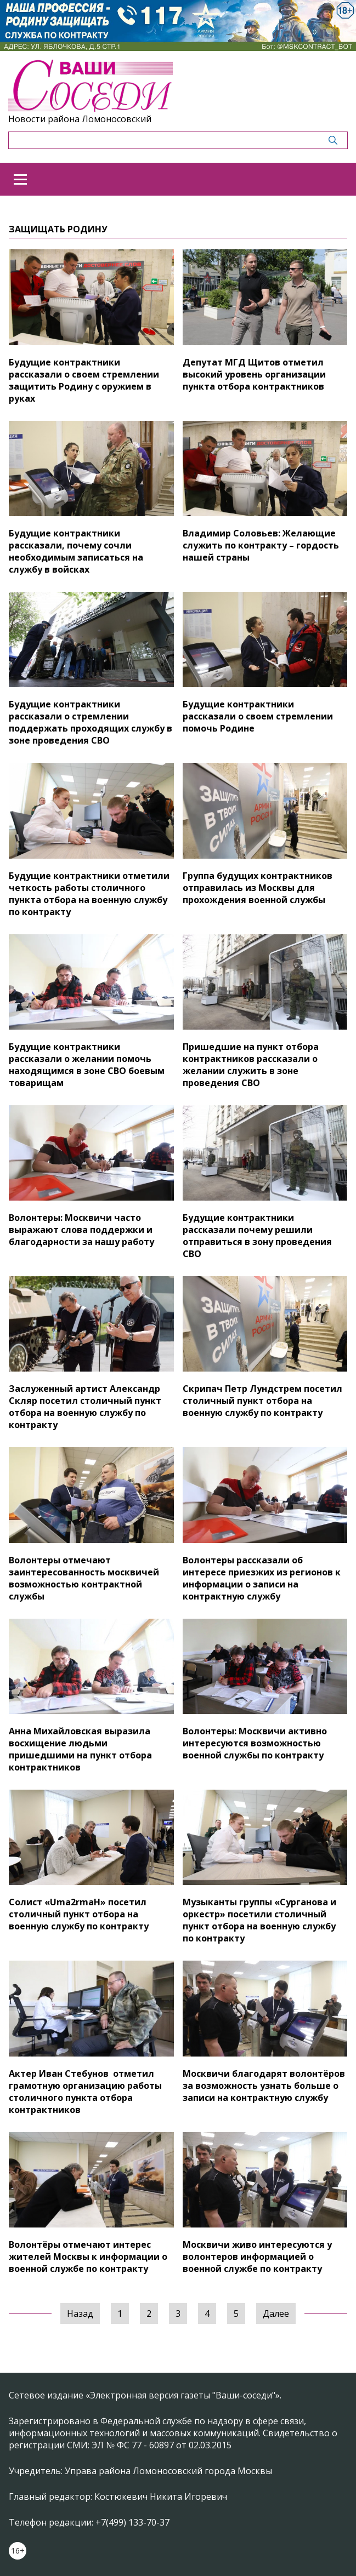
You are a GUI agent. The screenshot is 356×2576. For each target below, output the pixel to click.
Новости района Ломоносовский (79, 119)
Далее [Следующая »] (276, 2313)
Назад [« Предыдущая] (80, 2313)
